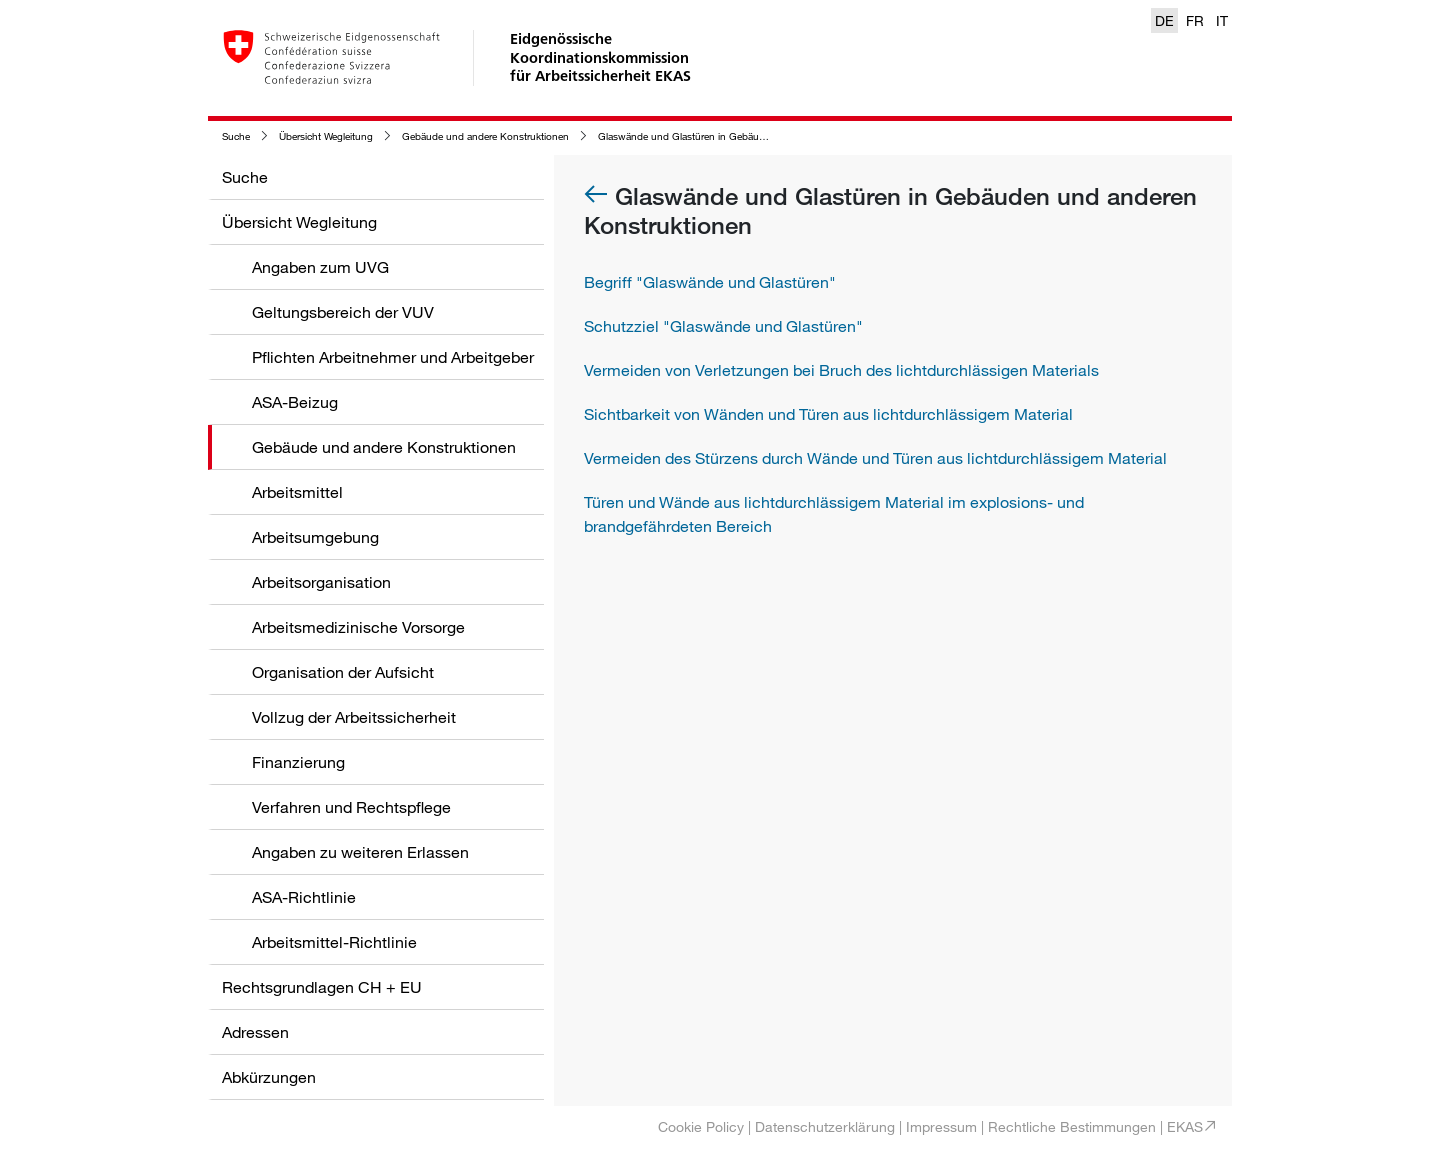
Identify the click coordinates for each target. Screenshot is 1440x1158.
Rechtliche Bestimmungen (1072, 1126)
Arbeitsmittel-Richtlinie (334, 942)
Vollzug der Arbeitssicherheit (354, 717)
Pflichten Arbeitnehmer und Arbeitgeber (393, 357)
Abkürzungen (269, 1077)
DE (1164, 20)
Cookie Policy (701, 1126)
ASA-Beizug (295, 402)
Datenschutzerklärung (825, 1126)
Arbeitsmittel (297, 492)
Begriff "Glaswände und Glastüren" (710, 282)
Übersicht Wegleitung (326, 136)
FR (1195, 20)
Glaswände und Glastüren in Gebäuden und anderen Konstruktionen (753, 136)
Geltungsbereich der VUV (343, 312)
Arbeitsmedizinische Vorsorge (358, 627)
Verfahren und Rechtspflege (351, 807)
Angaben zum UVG (320, 267)
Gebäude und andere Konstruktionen (485, 136)
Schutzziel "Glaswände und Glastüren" (723, 326)
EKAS (1185, 1126)
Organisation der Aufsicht (343, 672)
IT (1222, 20)
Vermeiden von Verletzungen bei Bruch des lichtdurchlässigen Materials (841, 370)
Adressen (255, 1032)
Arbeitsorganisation (321, 582)
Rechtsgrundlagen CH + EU (322, 987)
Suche (236, 136)
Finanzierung (298, 762)
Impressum (941, 1126)
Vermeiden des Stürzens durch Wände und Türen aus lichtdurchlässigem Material (875, 458)
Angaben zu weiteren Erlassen (360, 852)
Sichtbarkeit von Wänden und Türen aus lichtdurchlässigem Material (828, 414)
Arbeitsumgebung (315, 537)
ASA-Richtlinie (304, 897)
